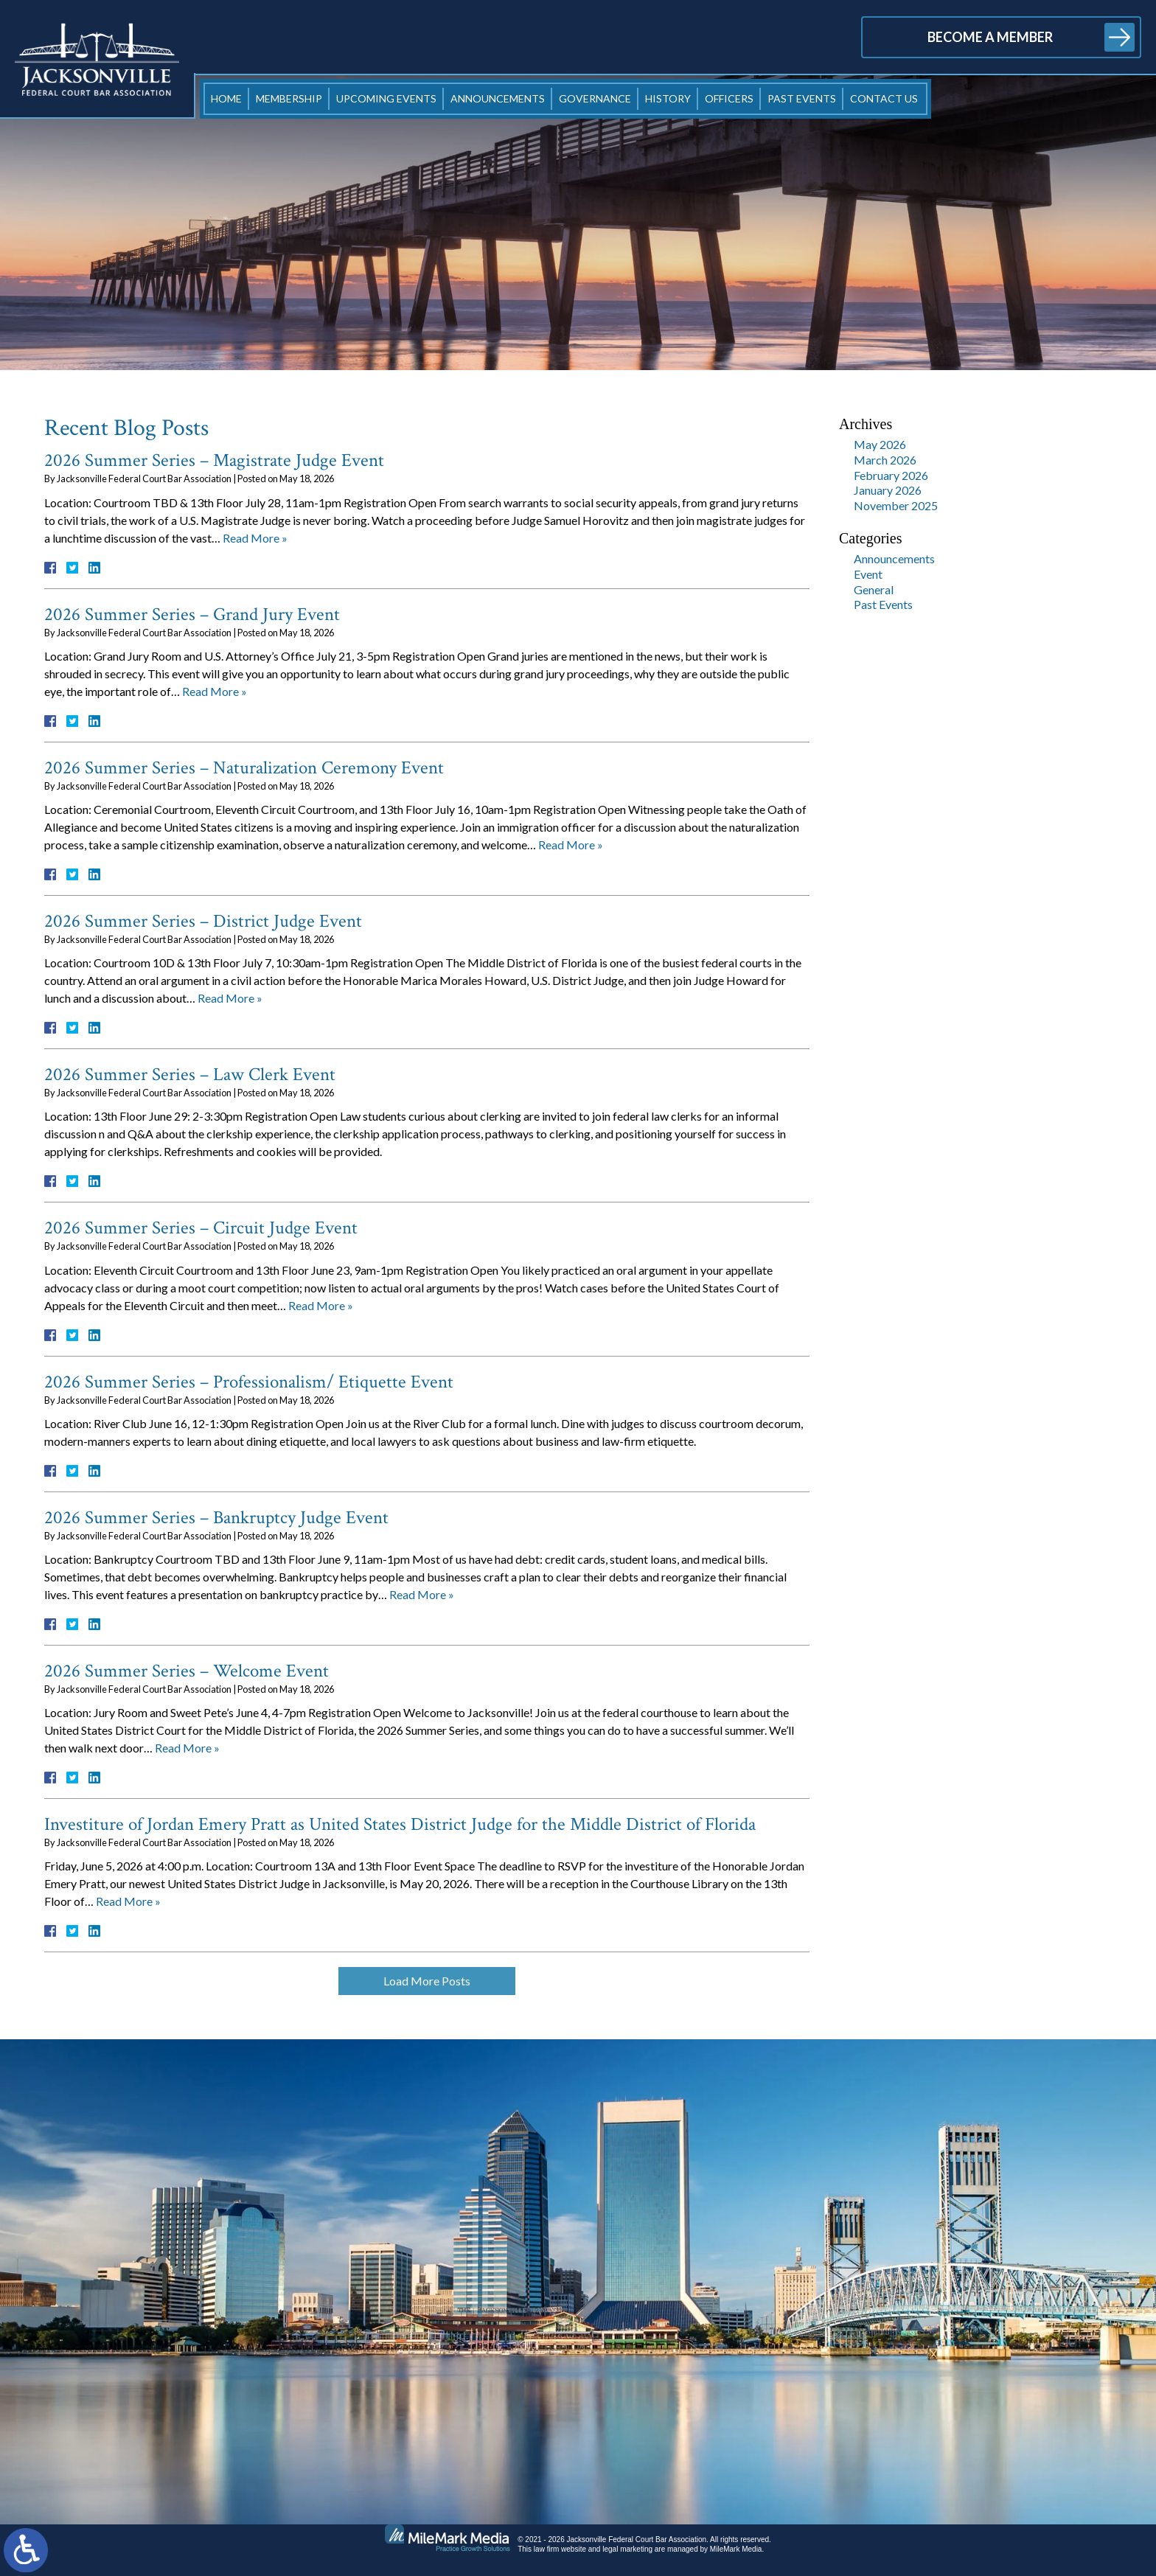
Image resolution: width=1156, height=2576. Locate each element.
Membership (289, 98)
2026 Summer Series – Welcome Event (186, 1671)
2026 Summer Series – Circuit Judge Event (201, 1228)
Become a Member (990, 37)
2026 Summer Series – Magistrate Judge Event (214, 460)
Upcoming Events (386, 98)
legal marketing (627, 2549)
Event (868, 574)
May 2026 (880, 444)
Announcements (497, 98)
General (874, 589)
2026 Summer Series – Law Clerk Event (189, 1074)
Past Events (801, 98)
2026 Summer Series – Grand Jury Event (192, 614)
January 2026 (888, 490)
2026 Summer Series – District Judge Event (203, 921)
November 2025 (896, 505)
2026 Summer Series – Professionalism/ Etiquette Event (248, 1382)
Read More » (255, 538)
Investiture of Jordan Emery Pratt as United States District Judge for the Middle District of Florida (400, 1824)
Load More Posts (426, 1981)
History (668, 98)
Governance (595, 98)
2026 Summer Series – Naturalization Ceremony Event (244, 768)
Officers (729, 98)
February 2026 (891, 475)
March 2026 (885, 460)
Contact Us (884, 98)
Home (226, 98)
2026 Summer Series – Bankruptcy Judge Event (216, 1517)
